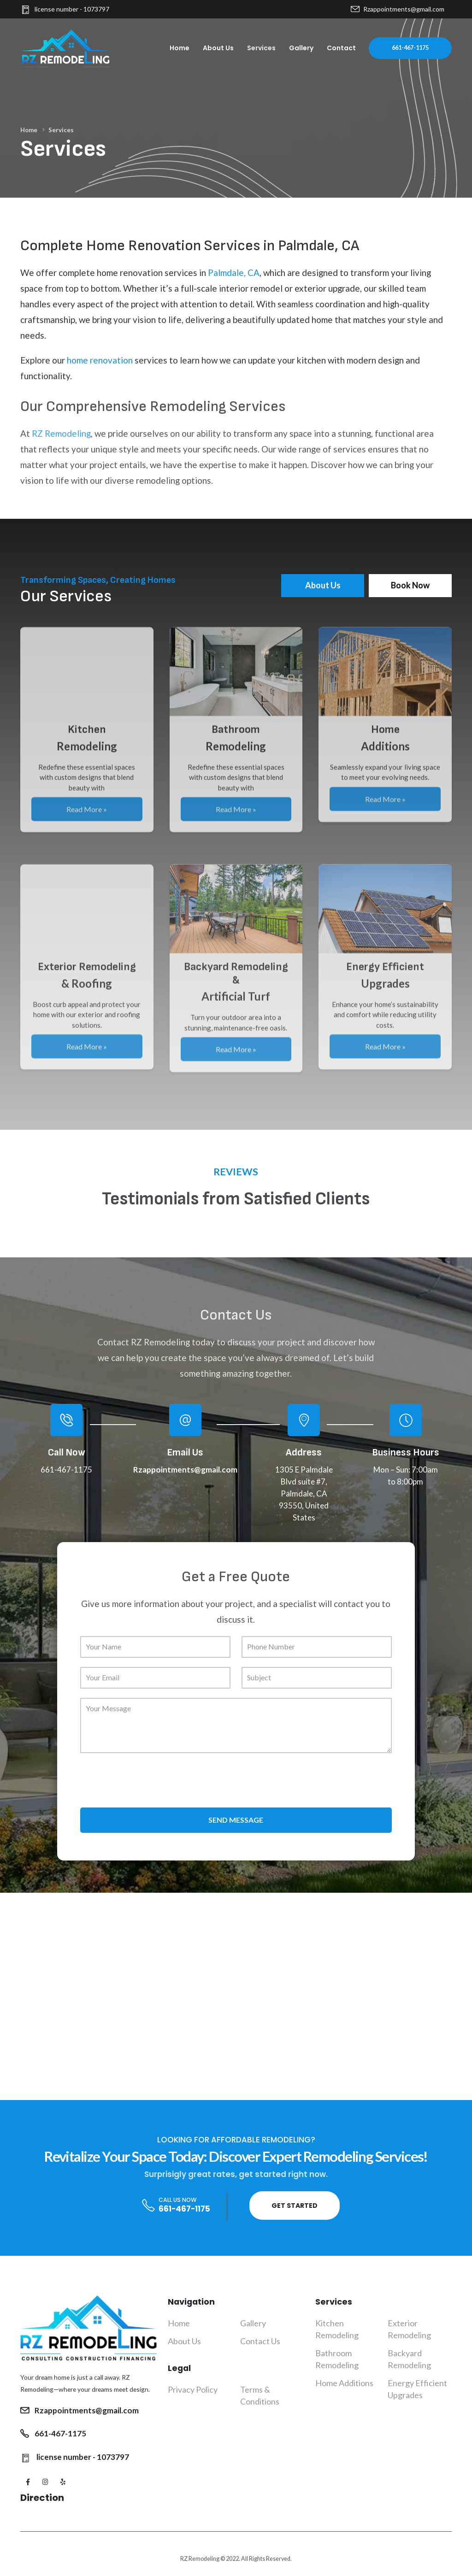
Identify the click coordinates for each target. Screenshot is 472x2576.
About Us (218, 48)
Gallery (301, 48)
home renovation (100, 360)
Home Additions (344, 2383)
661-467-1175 (410, 47)
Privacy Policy (193, 2389)
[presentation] (150, 1780)
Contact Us (260, 2341)
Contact (341, 48)
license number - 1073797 (64, 9)
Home (179, 48)
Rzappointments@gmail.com (397, 9)
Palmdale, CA (234, 272)
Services (261, 48)
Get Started (294, 2205)
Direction (42, 2497)
